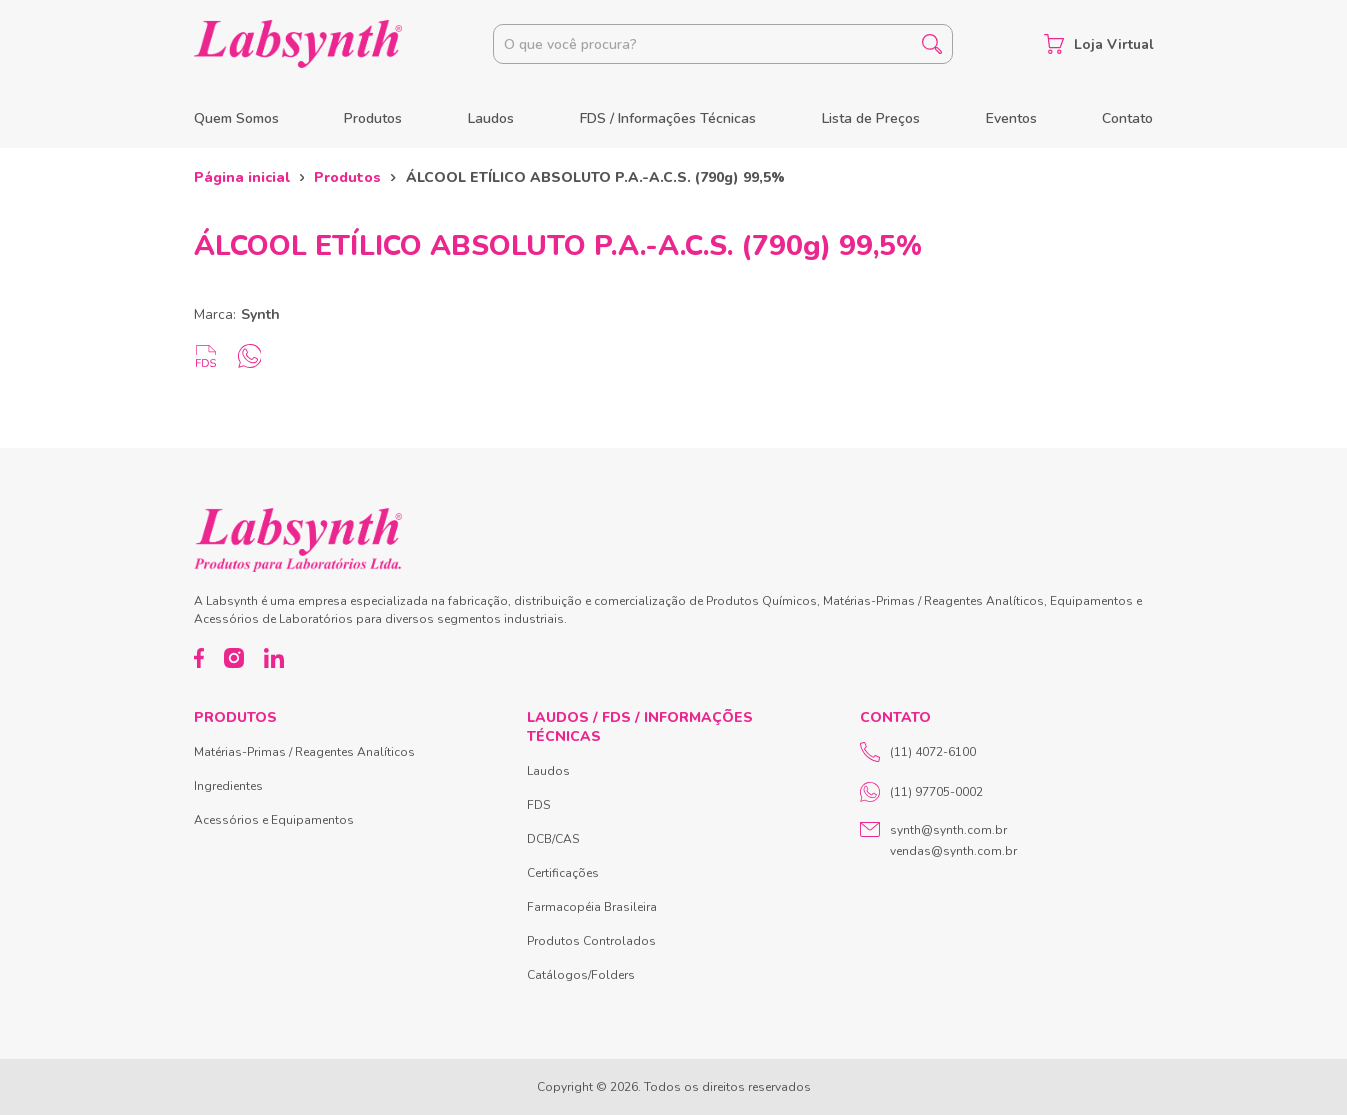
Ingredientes (228, 786)
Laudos (491, 118)
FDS (538, 805)
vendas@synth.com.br (953, 851)
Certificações (563, 873)
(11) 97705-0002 (921, 792)
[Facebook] (199, 658)
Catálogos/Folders (581, 975)
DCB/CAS (553, 839)
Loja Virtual (1099, 44)
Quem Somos (236, 118)
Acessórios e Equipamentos (274, 820)
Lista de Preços (871, 118)
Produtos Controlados (591, 941)
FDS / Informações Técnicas (668, 118)
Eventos (1011, 118)
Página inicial (242, 177)
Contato (1127, 118)
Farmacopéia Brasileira (592, 907)
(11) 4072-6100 (918, 752)
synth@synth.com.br (948, 830)
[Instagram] (234, 658)
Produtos (373, 118)
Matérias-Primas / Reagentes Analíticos (304, 752)
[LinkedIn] (274, 658)
